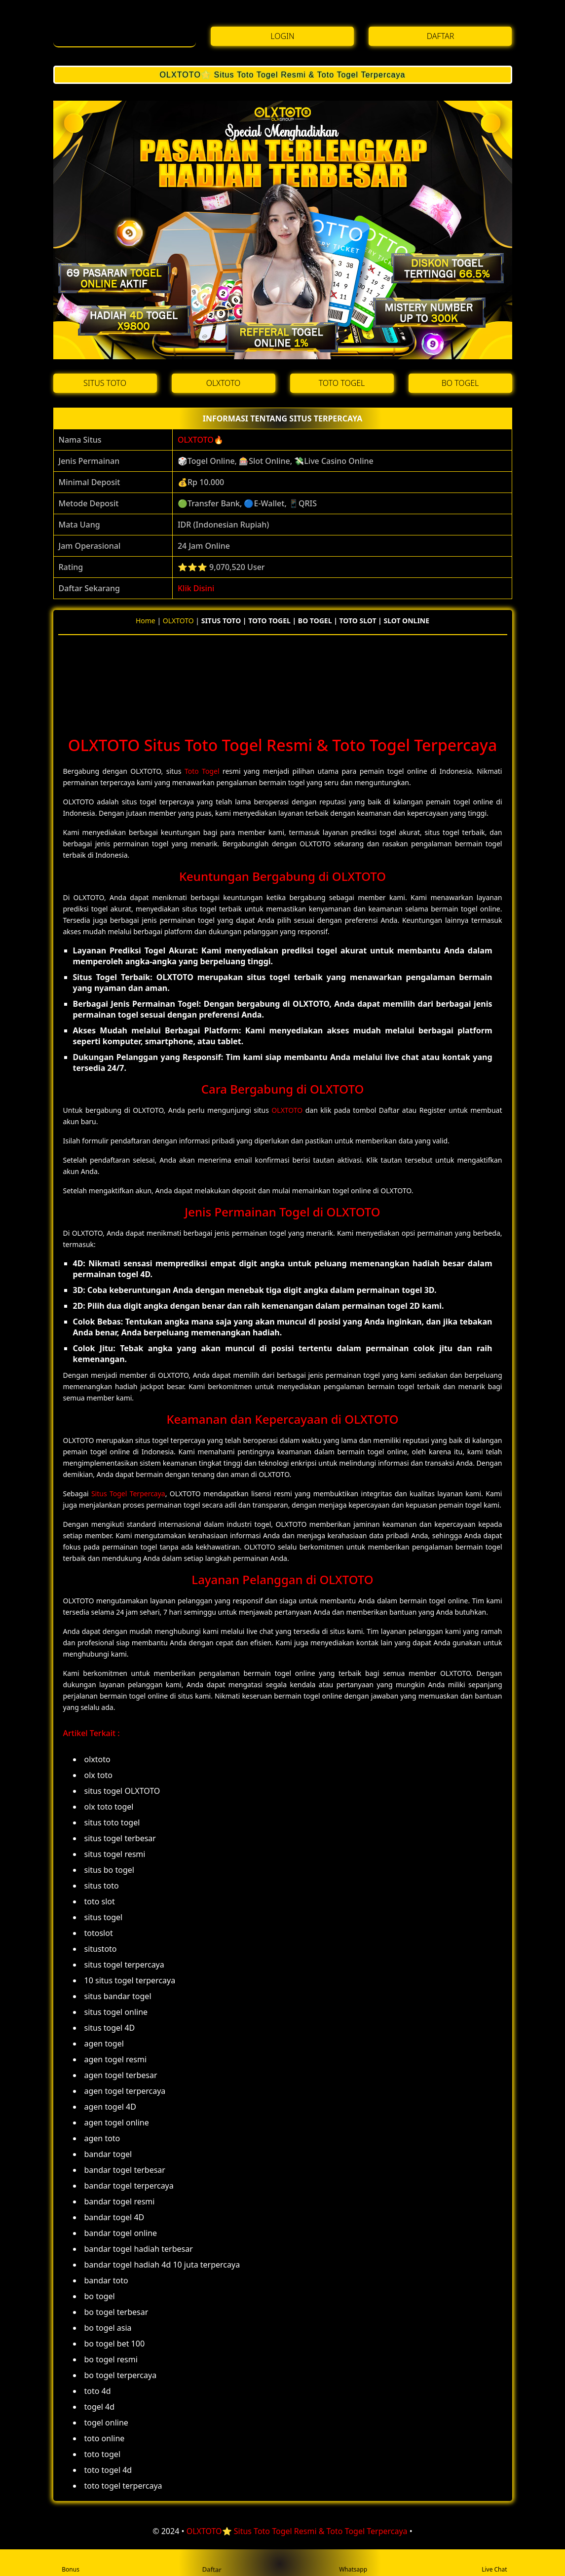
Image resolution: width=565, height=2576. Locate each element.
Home (145, 620)
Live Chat (494, 2563)
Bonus (70, 2563)
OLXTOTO (196, 439)
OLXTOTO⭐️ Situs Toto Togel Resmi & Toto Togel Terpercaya (282, 75)
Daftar (211, 2562)
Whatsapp (353, 2563)
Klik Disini (196, 588)
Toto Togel (202, 771)
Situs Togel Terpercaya (128, 1493)
